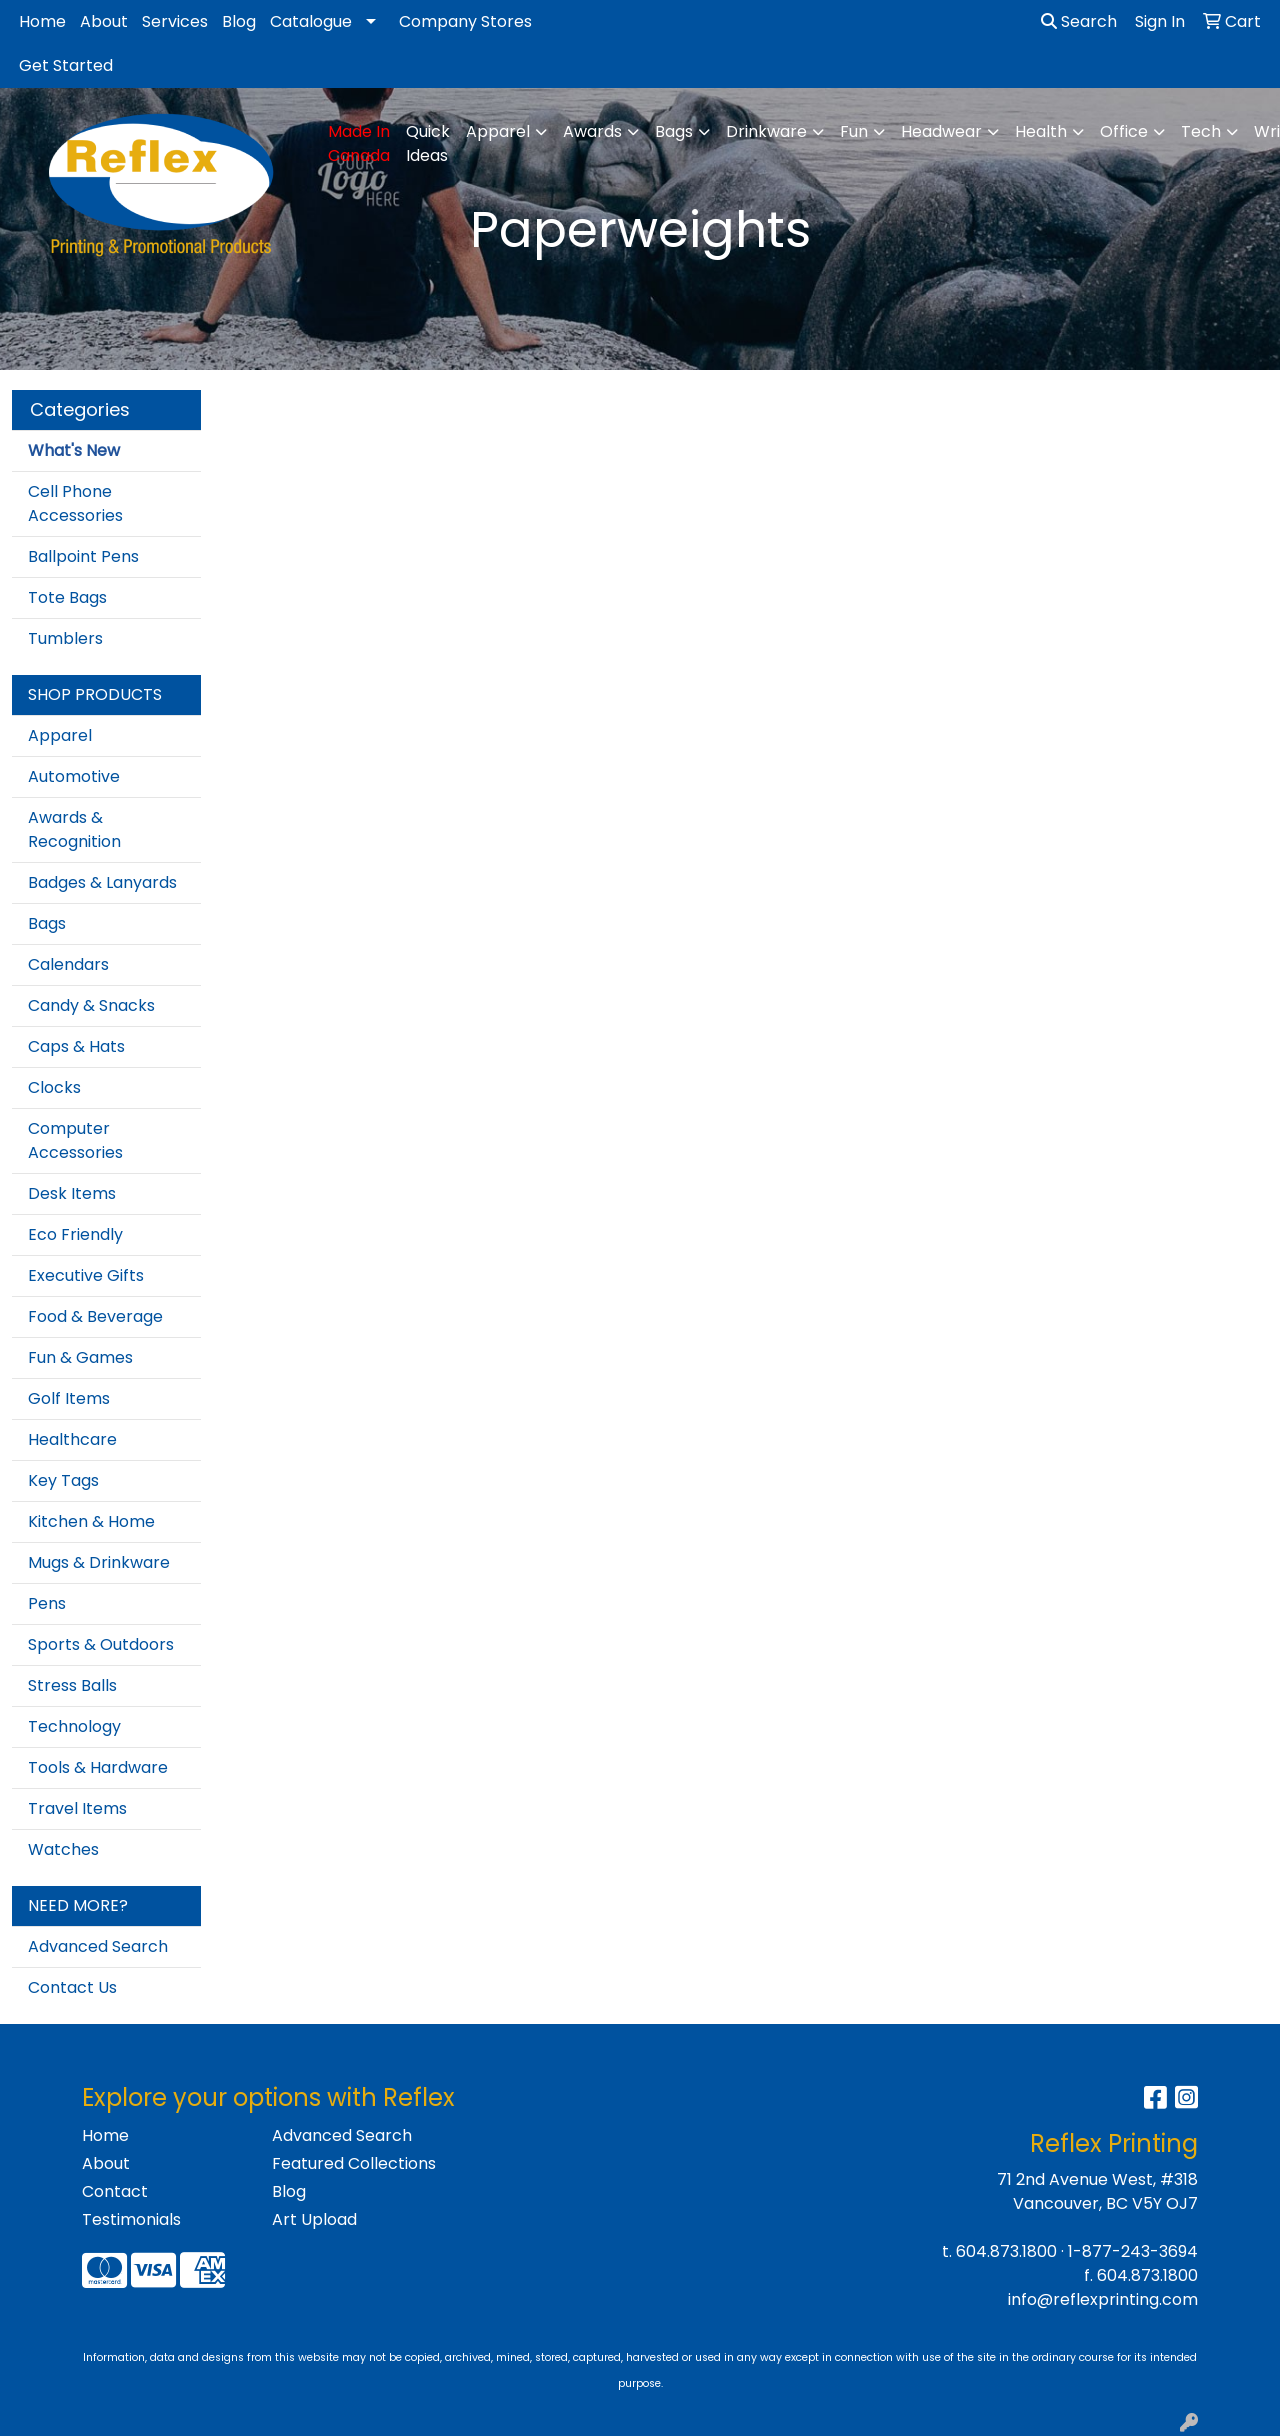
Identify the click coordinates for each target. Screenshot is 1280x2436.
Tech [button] (1201, 131)
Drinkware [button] (766, 131)
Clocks (54, 1087)
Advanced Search (98, 1946)
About (104, 21)
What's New (74, 450)
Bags (47, 923)
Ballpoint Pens (83, 556)
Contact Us (72, 1987)
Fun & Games (80, 1357)
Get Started (66, 65)
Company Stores (465, 21)
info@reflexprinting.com (1103, 2299)
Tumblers (65, 638)
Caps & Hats (76, 1046)
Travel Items (77, 1808)
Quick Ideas (428, 143)
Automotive (74, 776)
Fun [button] (854, 131)
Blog (239, 21)
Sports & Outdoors (101, 1644)
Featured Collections (354, 2163)
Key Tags (63, 1480)
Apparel (60, 735)
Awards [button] (592, 131)
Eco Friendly (75, 1234)
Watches (63, 1849)
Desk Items (72, 1193)
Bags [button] (674, 131)
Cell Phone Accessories (75, 503)
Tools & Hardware (98, 1767)
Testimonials (131, 2219)
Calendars (68, 964)
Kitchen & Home (91, 1521)
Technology (74, 1726)
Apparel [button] (498, 131)
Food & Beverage (95, 1316)
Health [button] (1041, 131)
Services (175, 21)
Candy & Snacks (91, 1005)
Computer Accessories (75, 1140)
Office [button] (1124, 131)
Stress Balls (72, 1685)
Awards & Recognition (74, 829)
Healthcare (72, 1439)
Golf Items (69, 1398)
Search (1079, 21)
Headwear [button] (941, 131)
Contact (115, 2191)
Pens (47, 1603)
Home (42, 21)
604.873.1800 (1006, 2251)
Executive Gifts (86, 1275)
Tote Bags (67, 597)
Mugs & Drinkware (99, 1562)
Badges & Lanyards (102, 882)
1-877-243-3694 (1133, 2251)
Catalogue (311, 21)
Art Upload (314, 2219)
